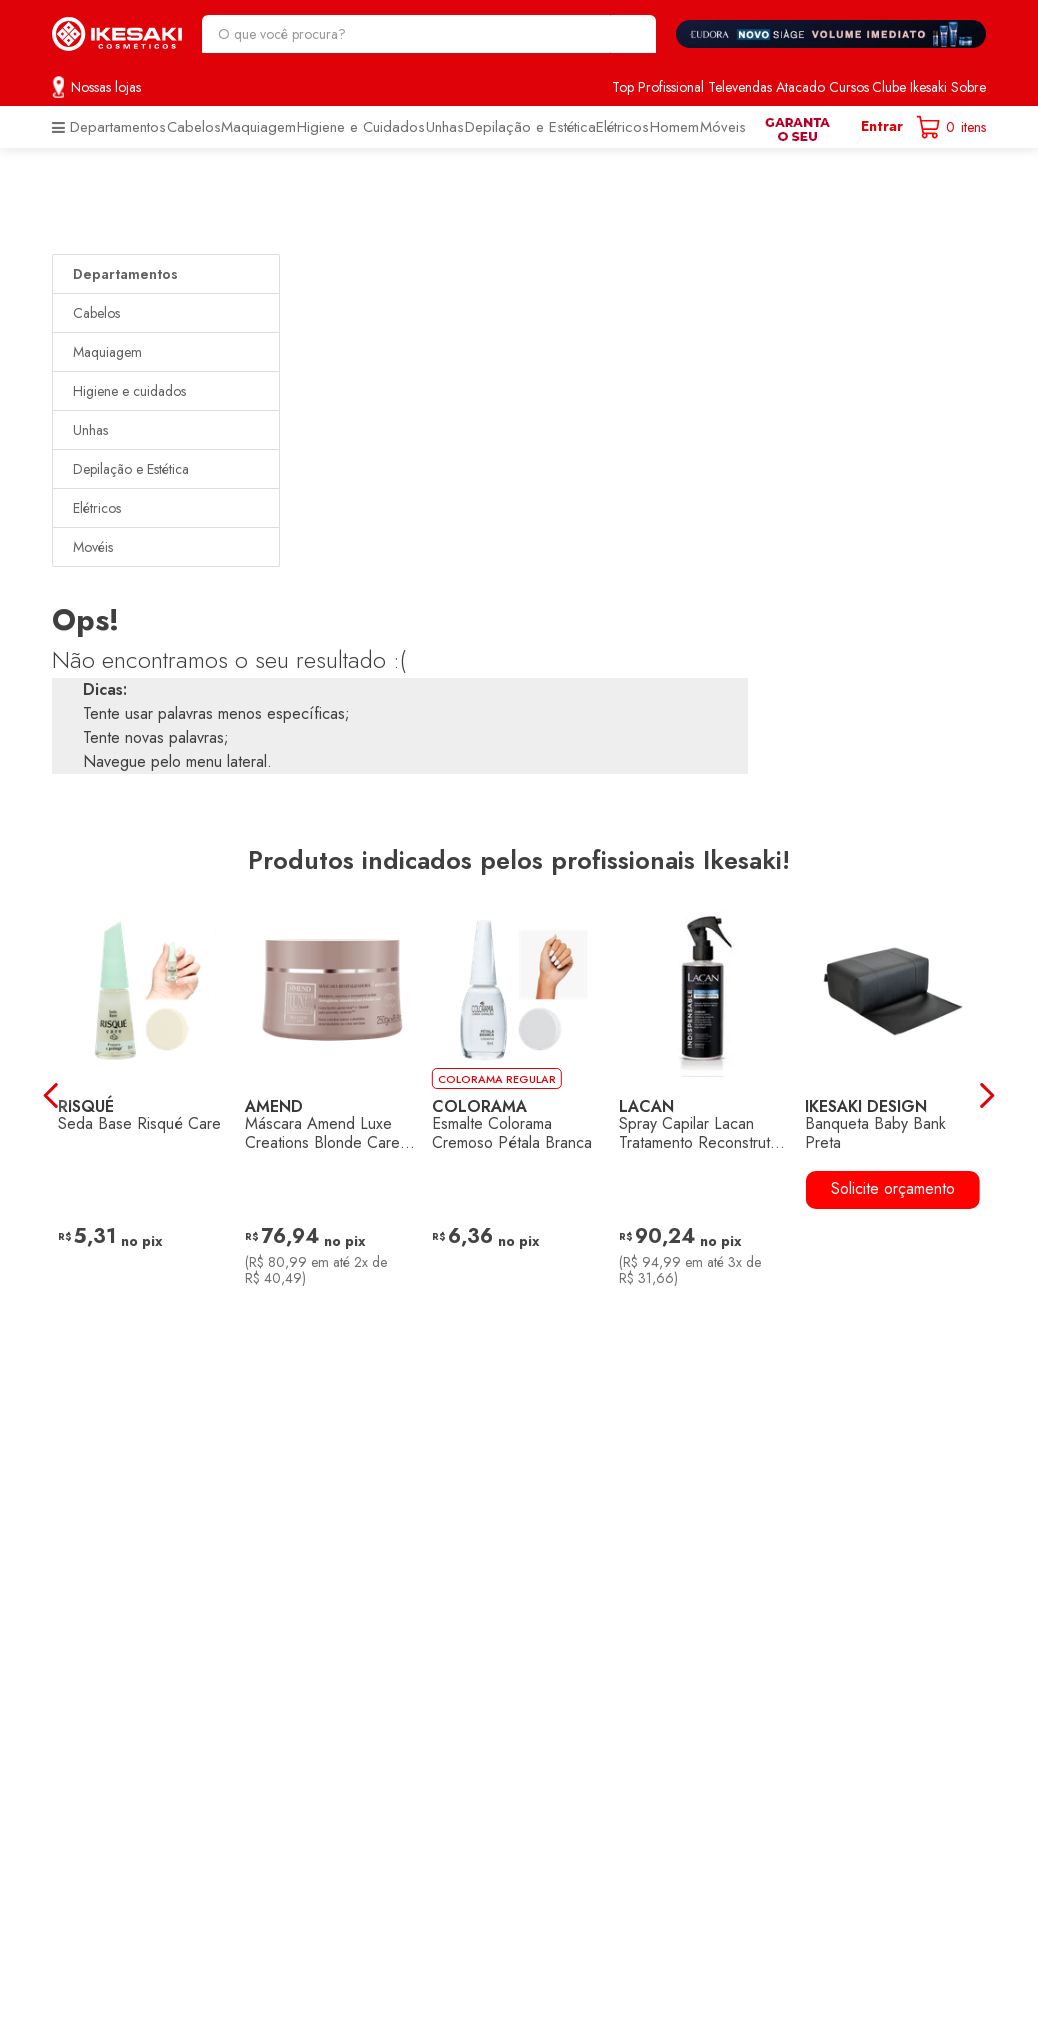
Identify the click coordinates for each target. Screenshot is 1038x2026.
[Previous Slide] (47, 1095)
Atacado (800, 87)
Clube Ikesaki (909, 87)
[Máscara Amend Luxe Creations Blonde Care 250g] (332, 1095)
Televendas (740, 87)
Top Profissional (658, 87)
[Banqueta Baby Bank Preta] (892, 1095)
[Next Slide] (990, 1095)
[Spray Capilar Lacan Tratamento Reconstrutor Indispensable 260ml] (705, 1095)
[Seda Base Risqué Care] (145, 1095)
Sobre (968, 87)
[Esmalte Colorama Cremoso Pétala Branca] (519, 1095)
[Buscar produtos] (631, 34)
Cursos (849, 87)
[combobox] (429, 34)
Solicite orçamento (893, 1188)
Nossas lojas (106, 87)
